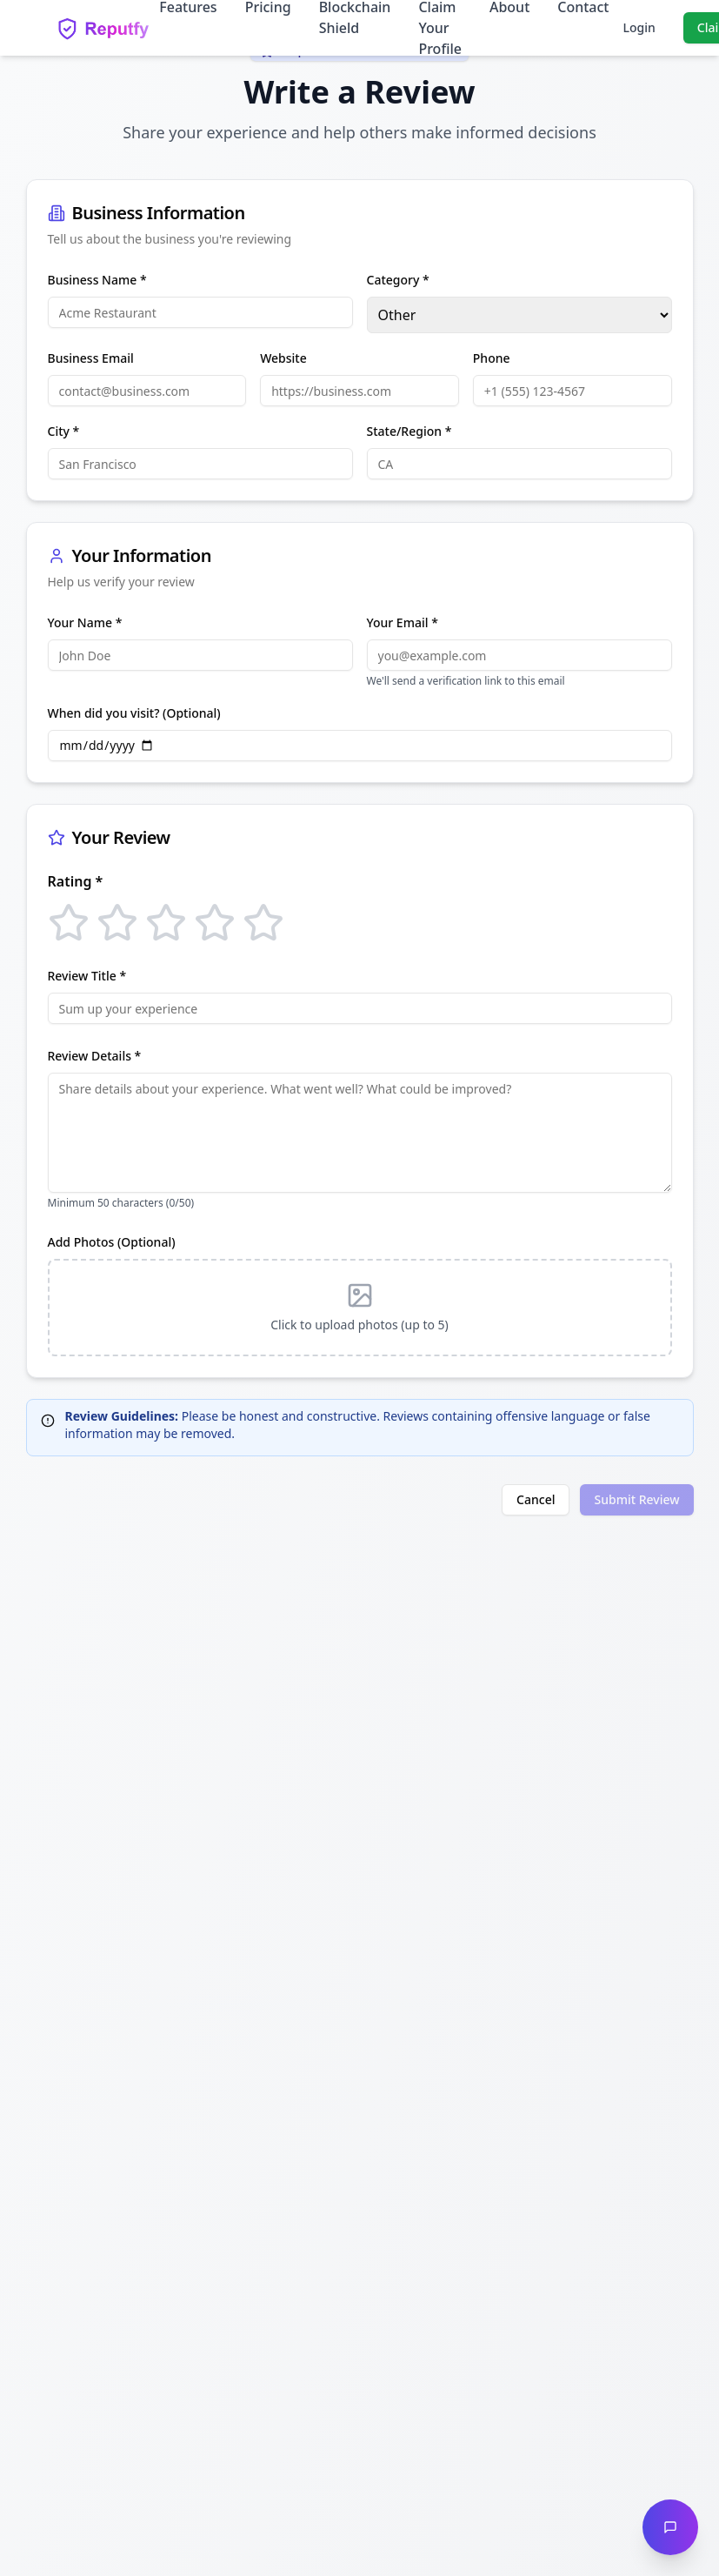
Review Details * (95, 1055)
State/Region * (409, 431)
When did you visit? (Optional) (134, 713)
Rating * (75, 881)
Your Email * (402, 622)
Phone (491, 358)
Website (283, 358)
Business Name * (97, 279)
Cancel (535, 1499)
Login (639, 27)
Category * (398, 279)
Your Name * (85, 622)
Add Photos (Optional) (112, 1242)
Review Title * (87, 975)
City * (64, 431)
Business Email (91, 358)
